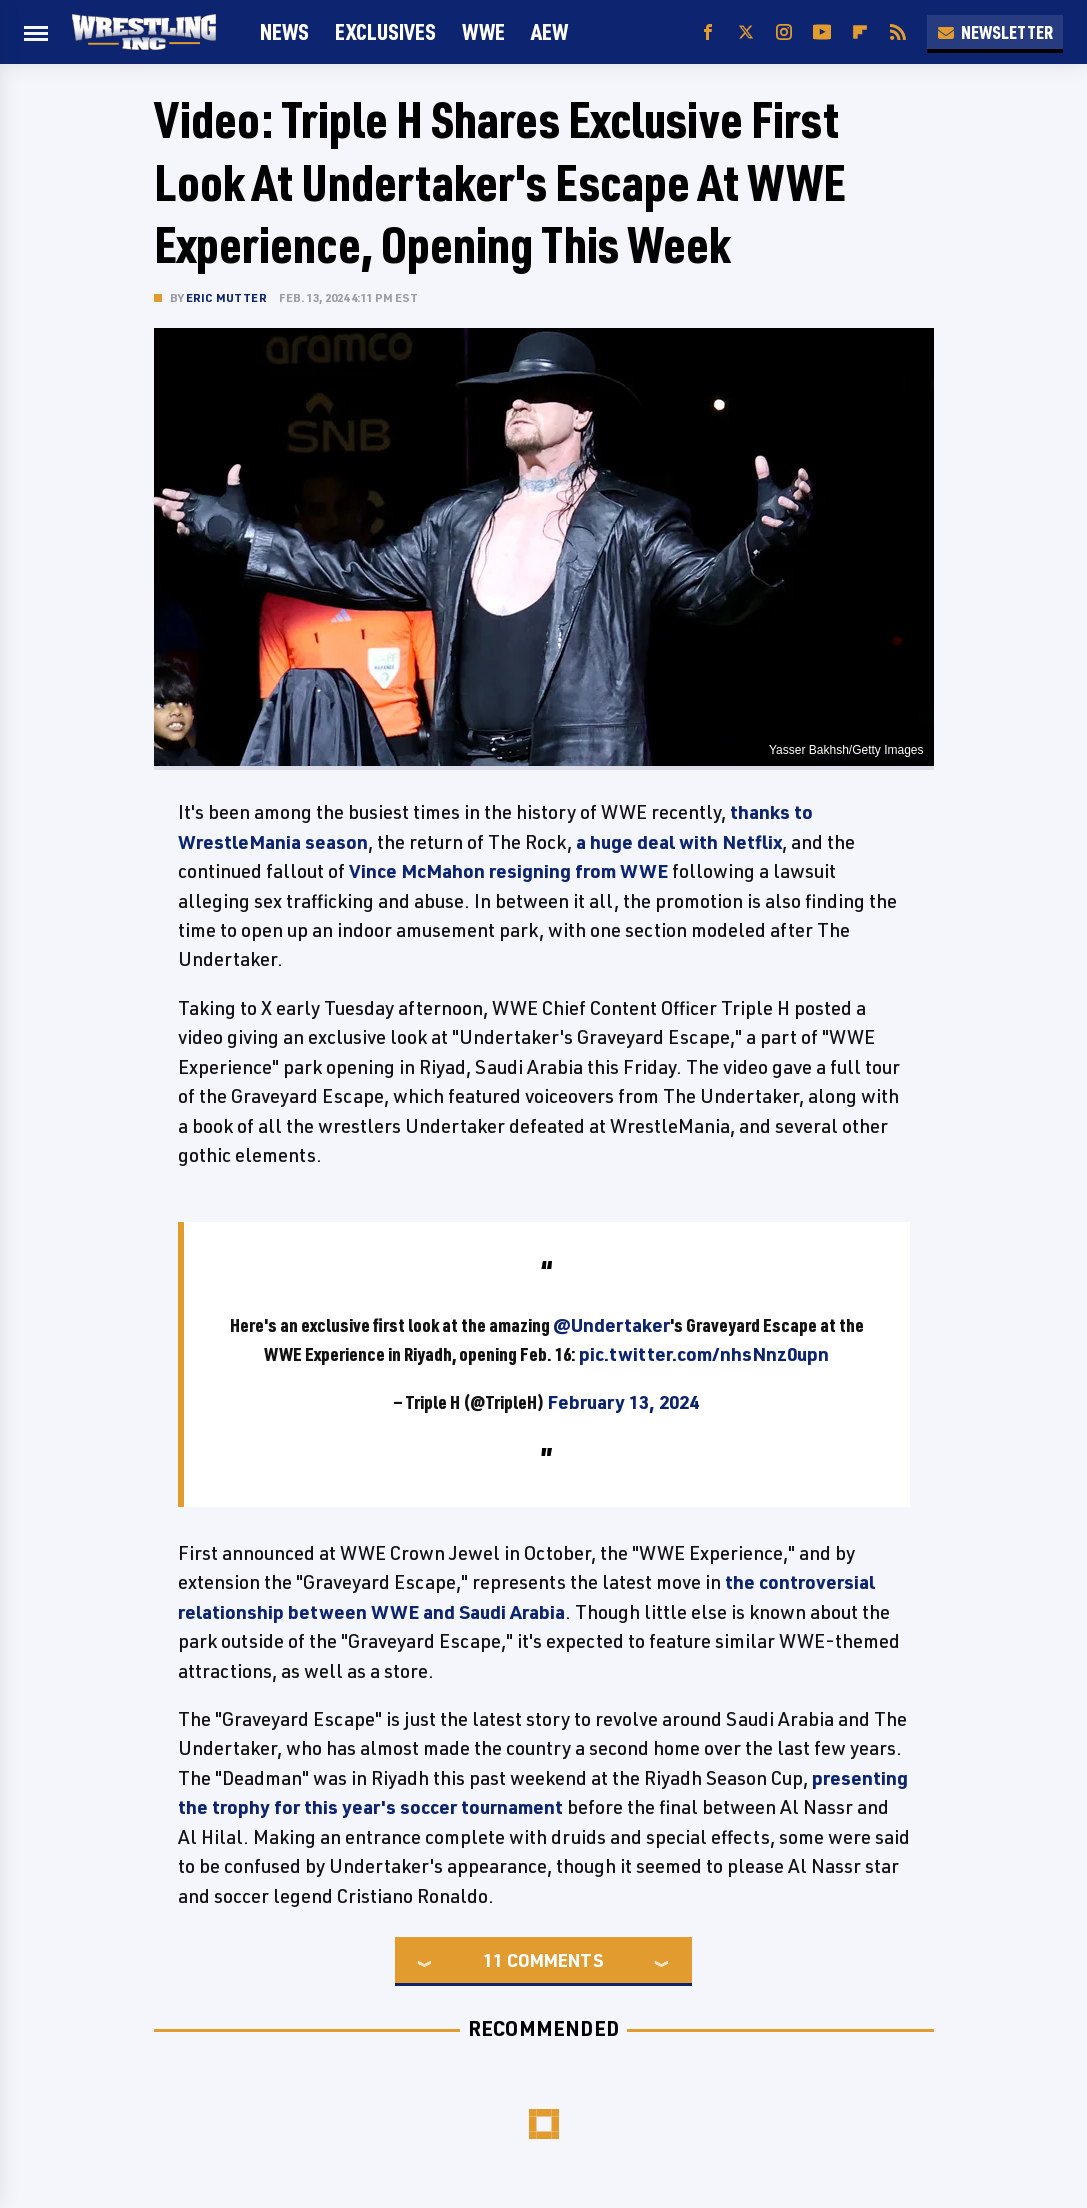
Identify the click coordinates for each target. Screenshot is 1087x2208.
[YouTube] (822, 32)
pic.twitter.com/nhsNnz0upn (704, 1354)
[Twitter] (746, 32)
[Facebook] (708, 32)
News (284, 31)
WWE (483, 31)
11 (493, 1960)
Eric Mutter (226, 297)
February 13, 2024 (623, 1402)
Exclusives (385, 31)
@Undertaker (611, 1325)
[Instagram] (784, 32)
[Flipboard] (860, 32)
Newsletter (995, 32)
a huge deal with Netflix (679, 842)
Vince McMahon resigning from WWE (508, 871)
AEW (549, 31)
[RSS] (898, 32)
